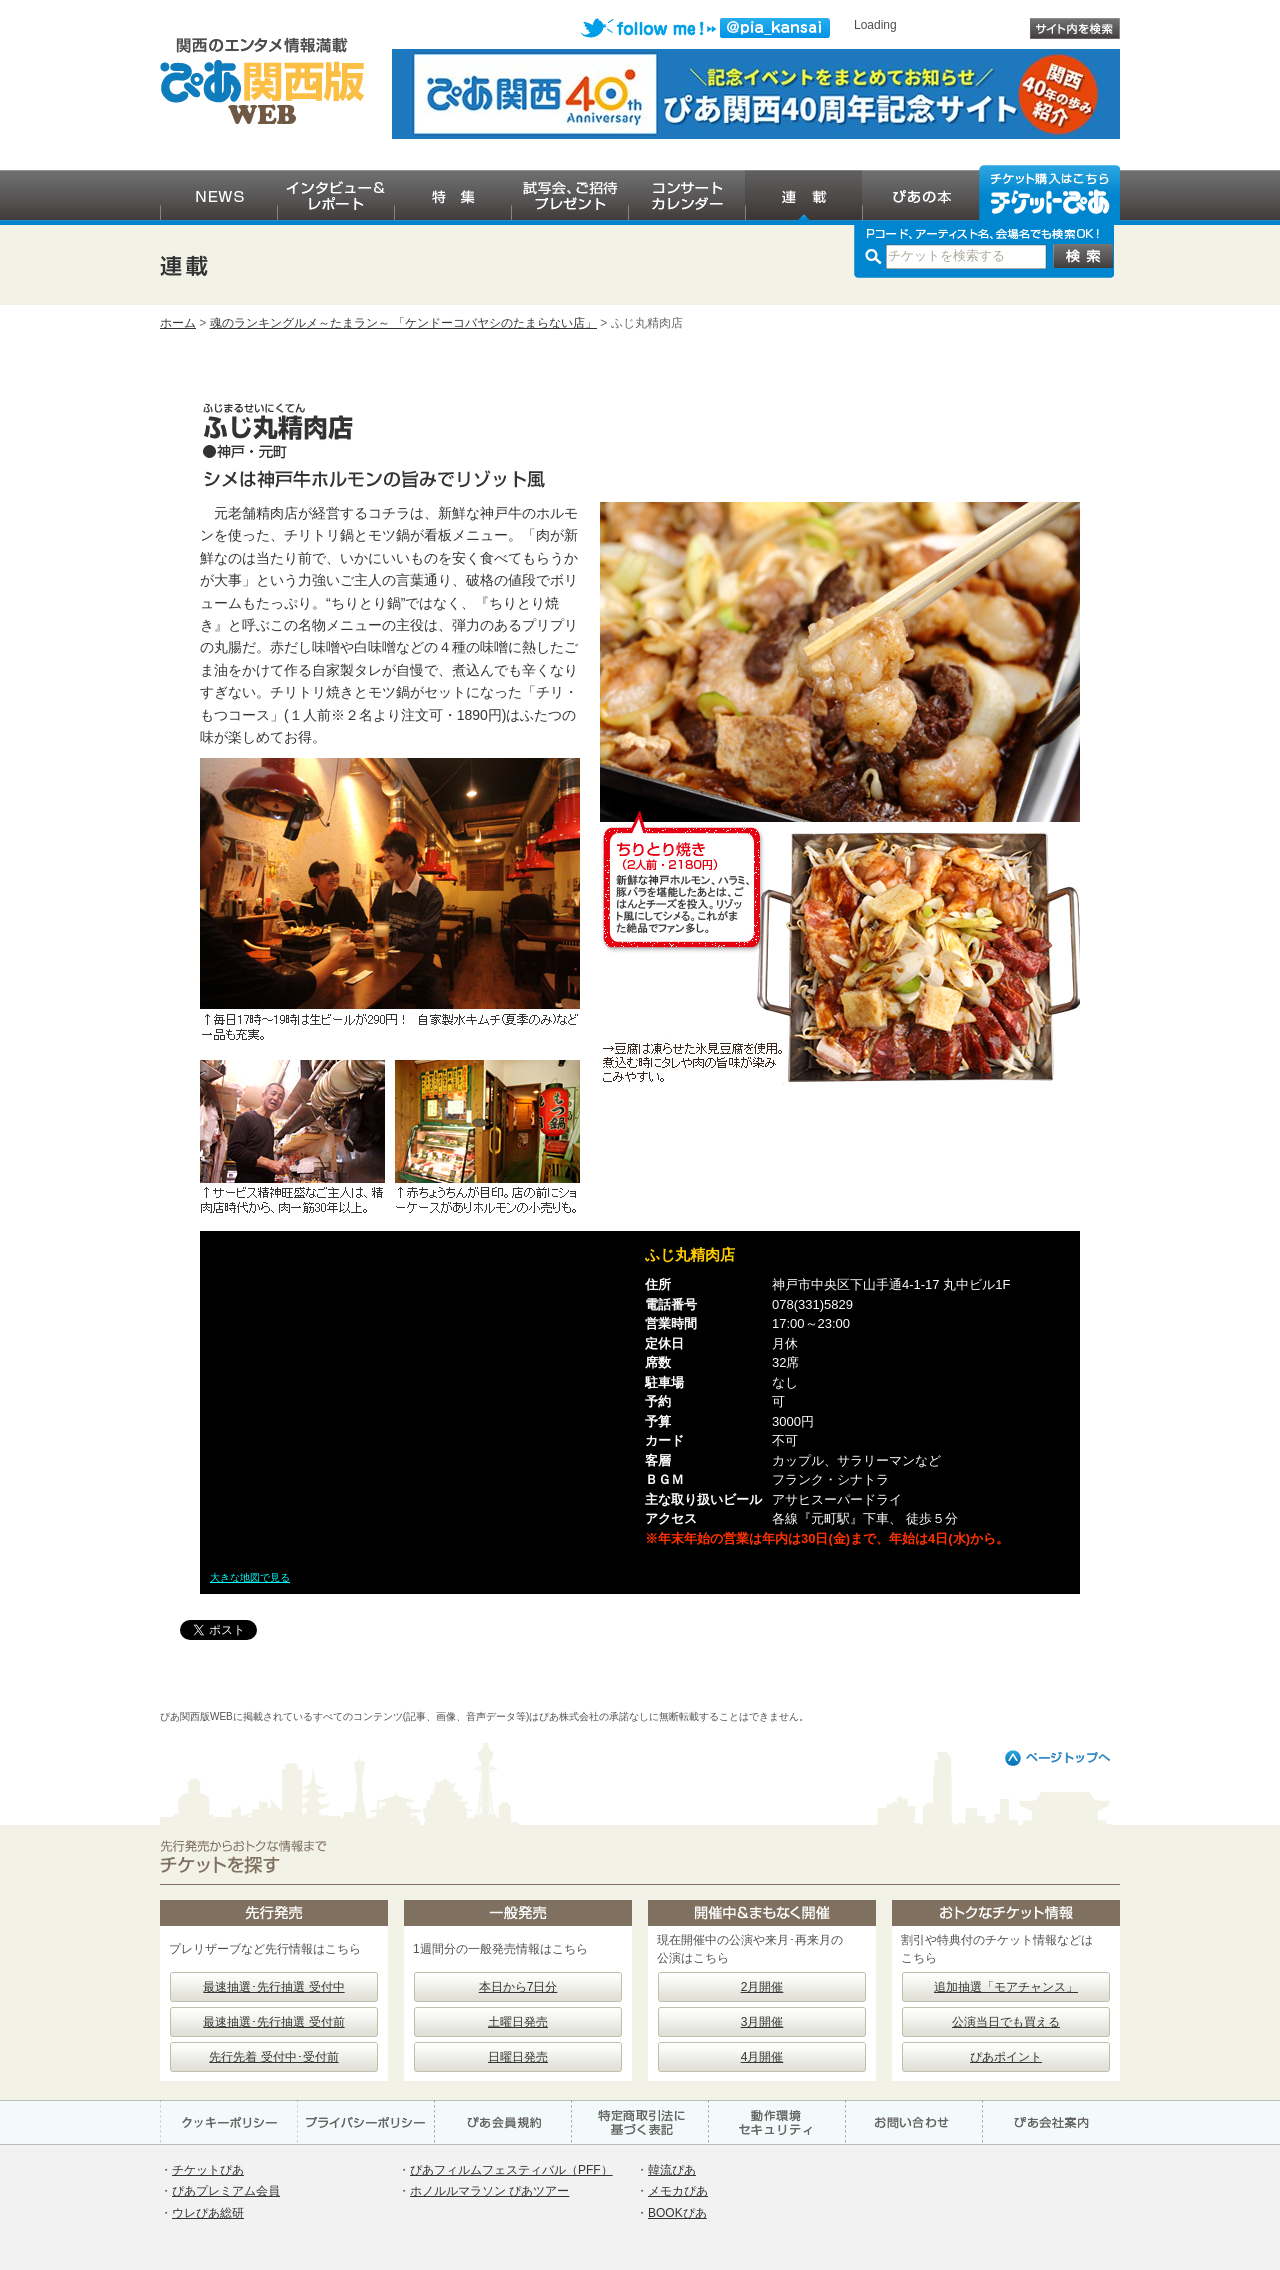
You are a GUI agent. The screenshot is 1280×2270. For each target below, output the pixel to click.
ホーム (178, 323)
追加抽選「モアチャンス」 (1006, 1987)
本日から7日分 (518, 1987)
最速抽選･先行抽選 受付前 (273, 2022)
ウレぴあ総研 (208, 2213)
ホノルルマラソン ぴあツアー (489, 2191)
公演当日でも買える (1006, 2022)
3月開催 (762, 2022)
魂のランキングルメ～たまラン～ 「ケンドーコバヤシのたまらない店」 (403, 323)
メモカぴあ (678, 2191)
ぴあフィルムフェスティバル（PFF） (511, 2170)
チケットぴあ (208, 2170)
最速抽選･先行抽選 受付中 (273, 1987)
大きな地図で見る (250, 1577)
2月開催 (762, 1987)
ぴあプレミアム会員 (226, 2191)
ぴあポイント (1006, 2057)
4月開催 (762, 2057)
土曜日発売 (518, 2022)
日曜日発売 (518, 2057)
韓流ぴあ (672, 2170)
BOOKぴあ (677, 2213)
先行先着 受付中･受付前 (273, 2057)
